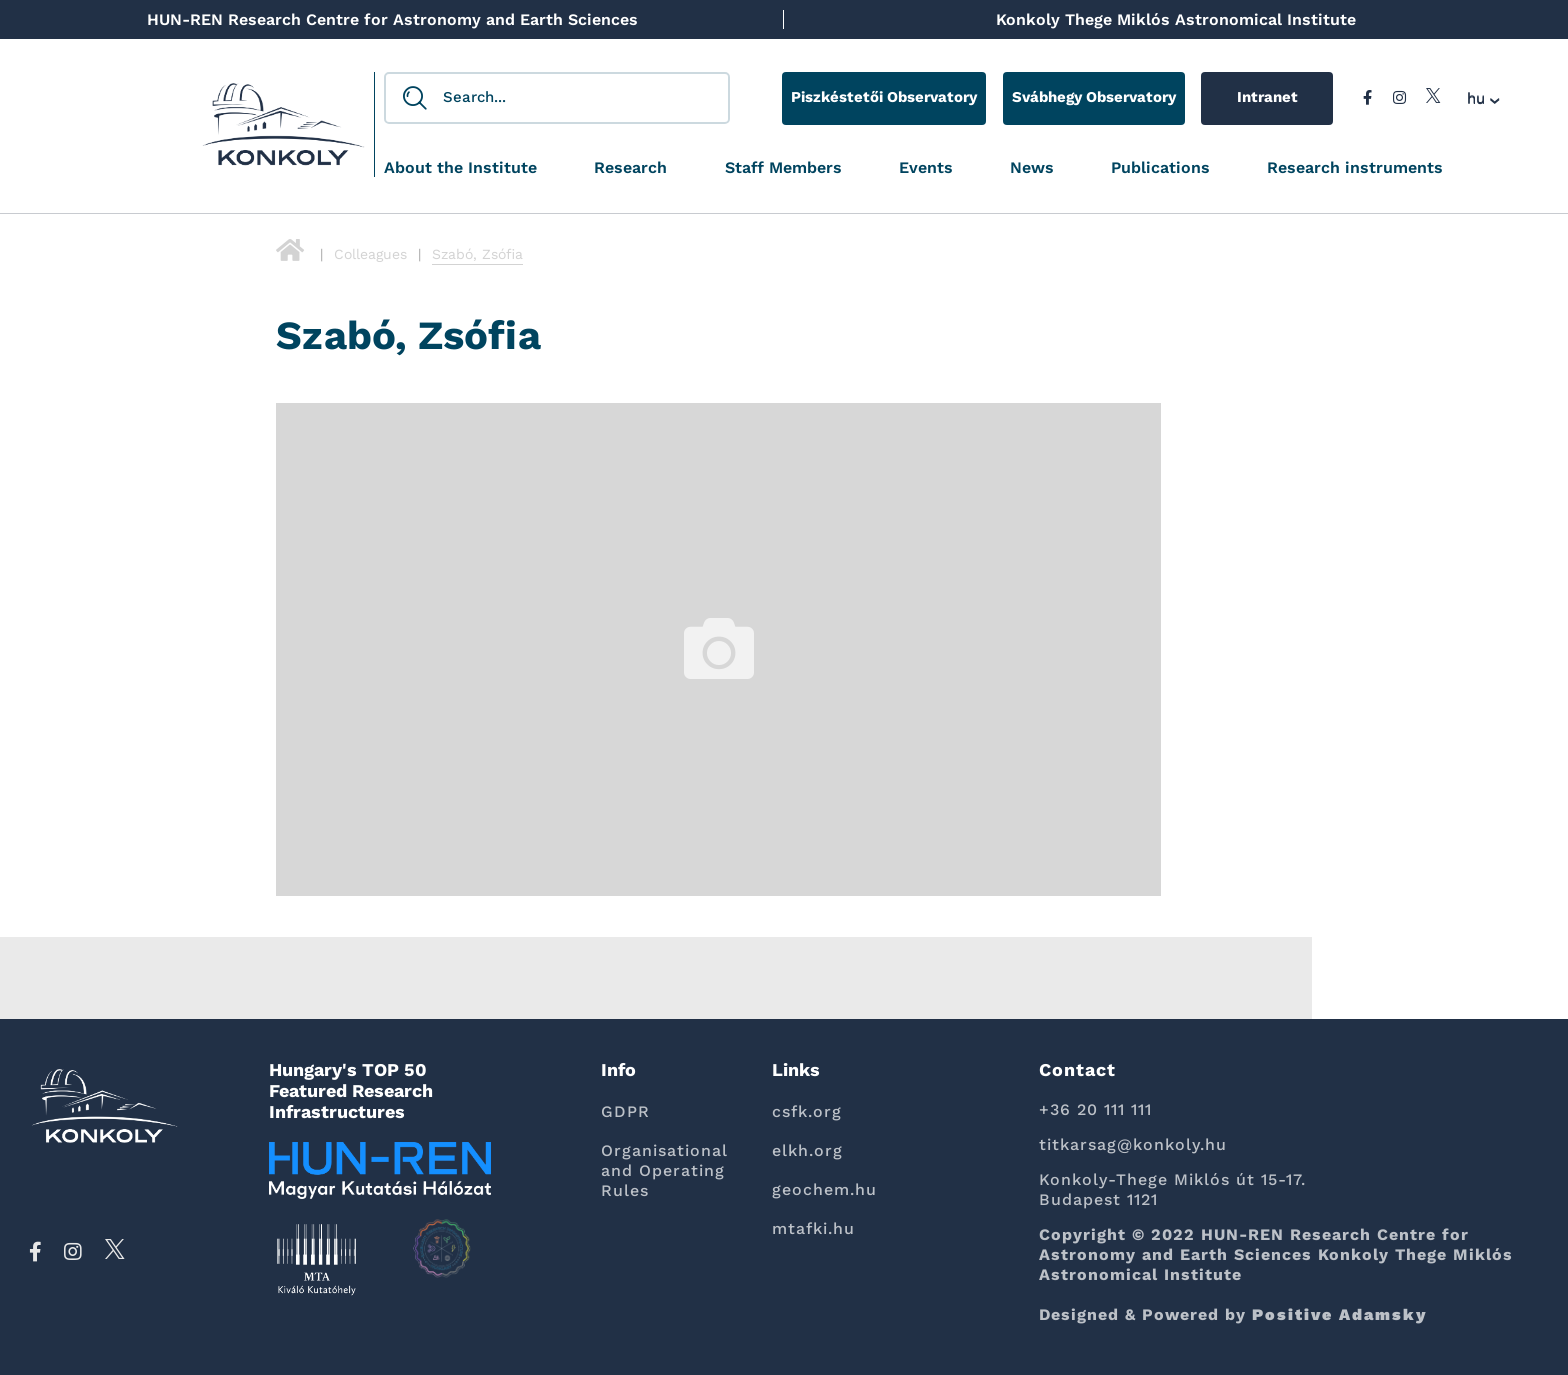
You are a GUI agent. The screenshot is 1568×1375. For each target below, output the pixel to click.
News (1032, 168)
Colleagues (370, 254)
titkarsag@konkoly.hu (1133, 1144)
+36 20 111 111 (1095, 1109)
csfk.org (807, 1111)
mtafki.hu (813, 1228)
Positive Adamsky (1340, 1314)
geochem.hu (824, 1189)
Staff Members (783, 168)
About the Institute (460, 168)
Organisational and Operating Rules (664, 1170)
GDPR (625, 1111)
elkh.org (807, 1150)
